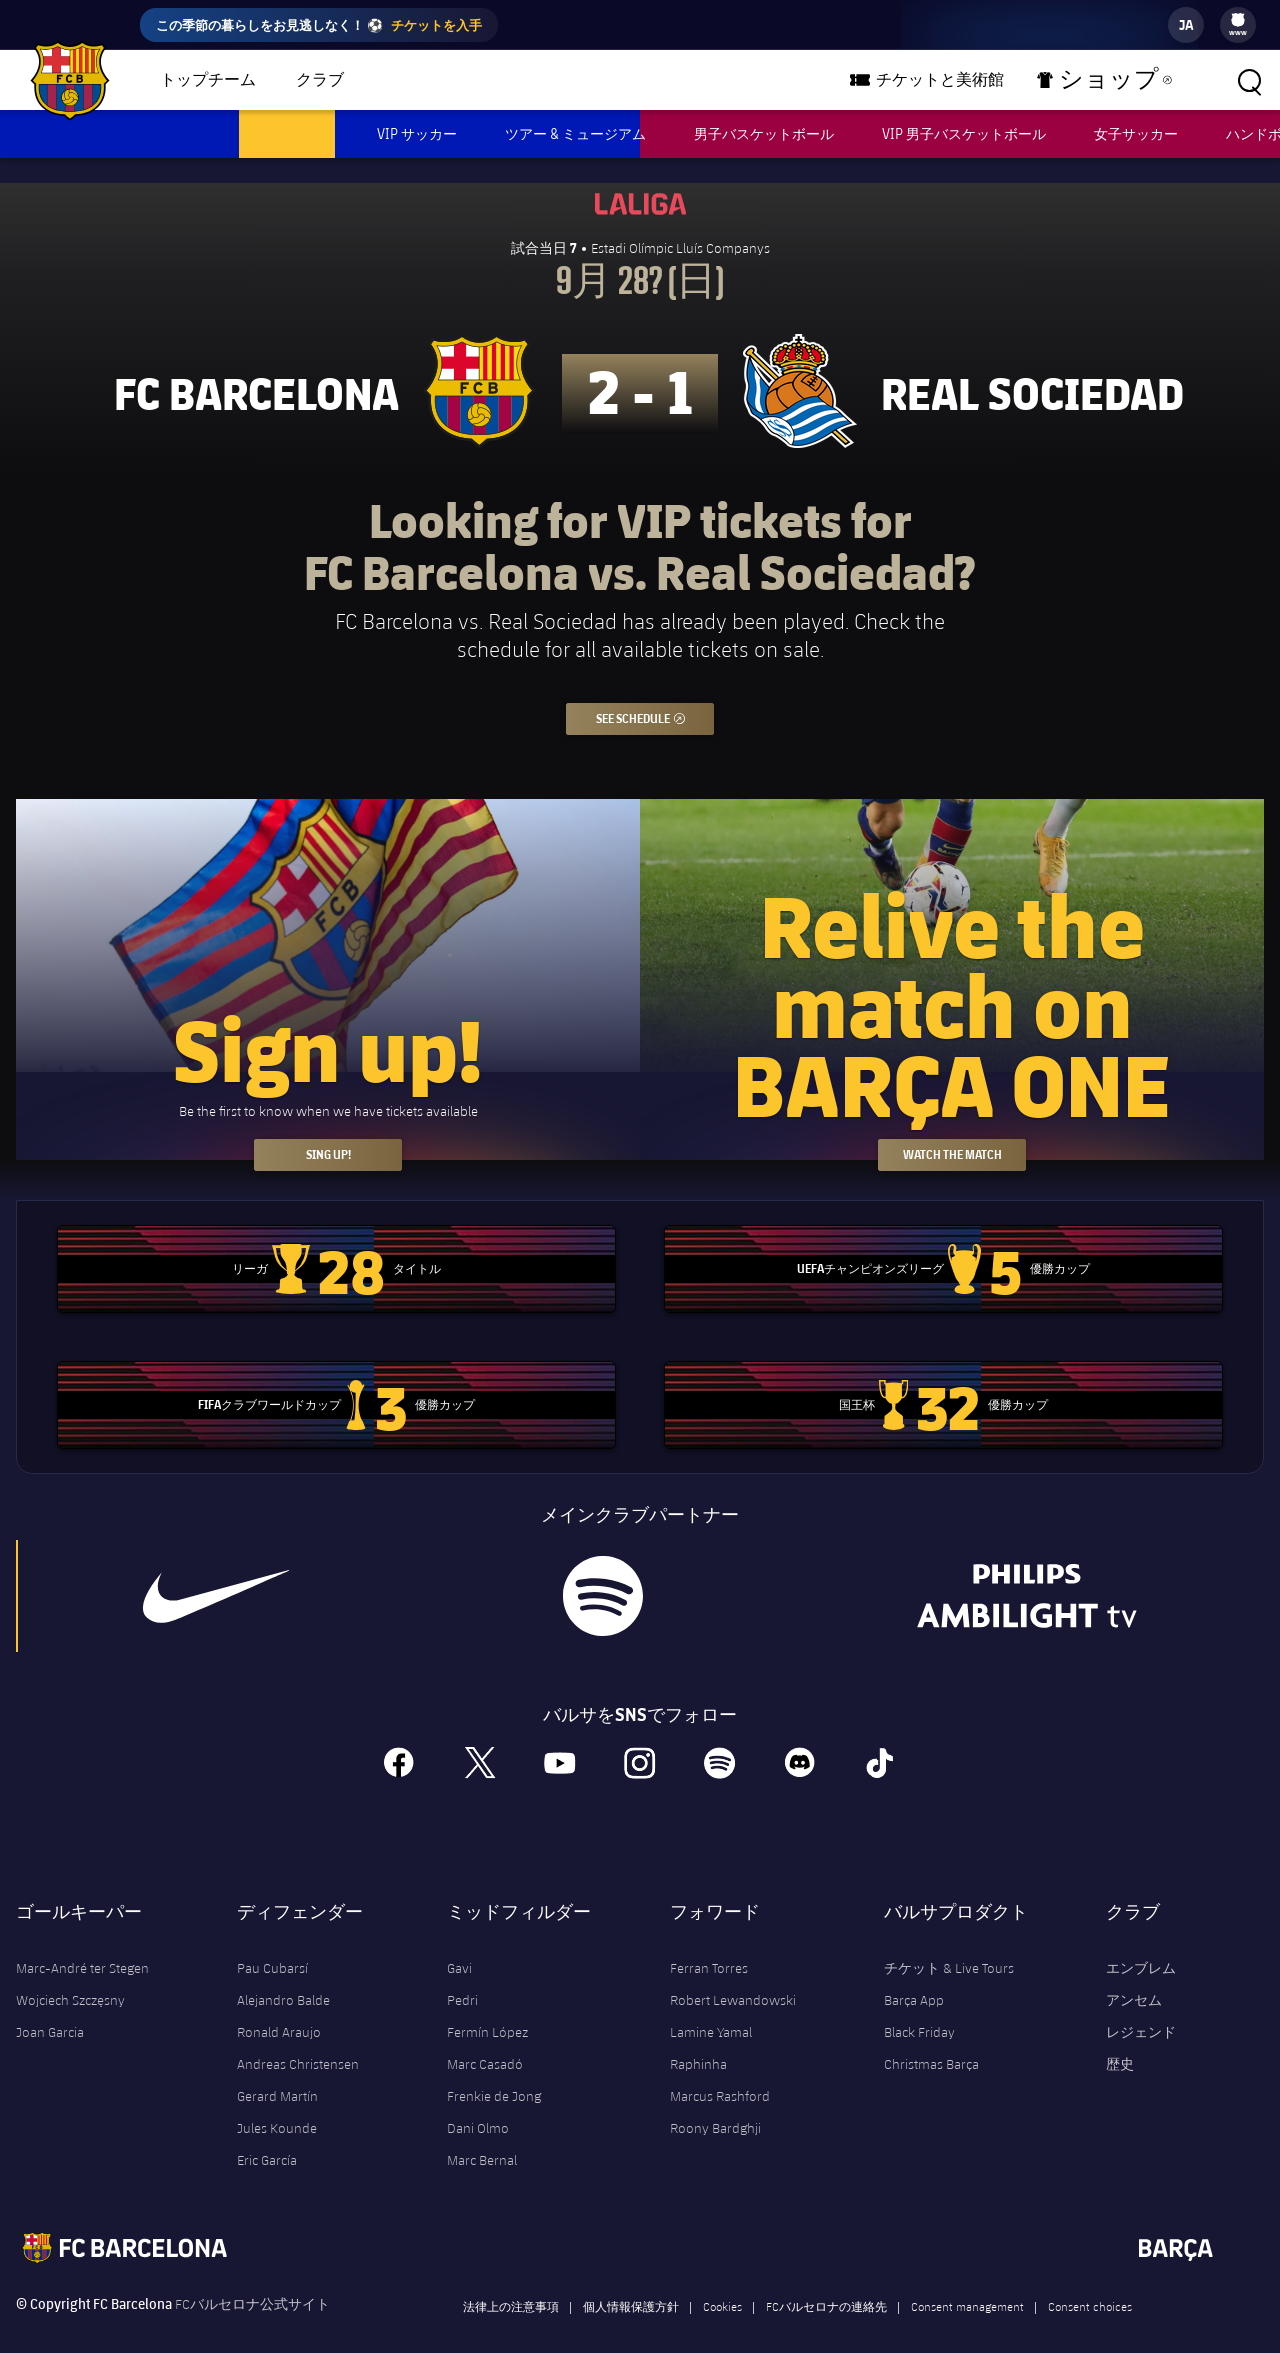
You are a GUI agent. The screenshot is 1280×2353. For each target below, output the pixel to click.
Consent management (967, 2281)
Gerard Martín (277, 2071)
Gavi (459, 1943)
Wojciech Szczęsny (70, 1975)
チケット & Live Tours (949, 1943)
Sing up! (328, 1129)
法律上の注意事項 (511, 2281)
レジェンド (1141, 2007)
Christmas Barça (931, 2039)
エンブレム (1141, 1943)
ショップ (1116, 84)
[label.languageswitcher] (1186, 25)
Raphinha (698, 2039)
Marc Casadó (485, 2039)
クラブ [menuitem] (320, 80)
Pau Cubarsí (272, 1943)
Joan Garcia (50, 2007)
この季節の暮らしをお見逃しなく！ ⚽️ (319, 25)
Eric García (267, 2135)
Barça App (914, 1975)
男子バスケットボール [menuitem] (764, 133)
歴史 (1120, 2039)
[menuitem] (1238, 20)
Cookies (722, 2281)
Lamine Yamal (711, 2007)
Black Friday (919, 2007)
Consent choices (1090, 2281)
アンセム (1134, 1975)
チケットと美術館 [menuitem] (976, 80)
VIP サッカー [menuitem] (417, 133)
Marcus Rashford (720, 2071)
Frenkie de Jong (494, 2071)
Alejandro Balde (283, 1975)
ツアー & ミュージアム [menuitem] (575, 133)
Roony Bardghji (715, 2103)
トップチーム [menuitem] (208, 80)
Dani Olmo (478, 2103)
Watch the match (952, 1129)
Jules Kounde (277, 2103)
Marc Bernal (482, 2135)
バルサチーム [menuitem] (442, 80)
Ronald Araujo (279, 2007)
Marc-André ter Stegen (82, 1943)
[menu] (1238, 25)
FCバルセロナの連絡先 (826, 2281)
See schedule (655, 689)
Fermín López (487, 2007)
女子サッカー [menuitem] (1136, 133)
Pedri (462, 1975)
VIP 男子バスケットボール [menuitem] (964, 133)
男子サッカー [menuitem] (287, 133)
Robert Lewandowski (733, 1975)
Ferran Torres (709, 1943)
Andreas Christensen (298, 2039)
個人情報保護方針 (631, 2281)
